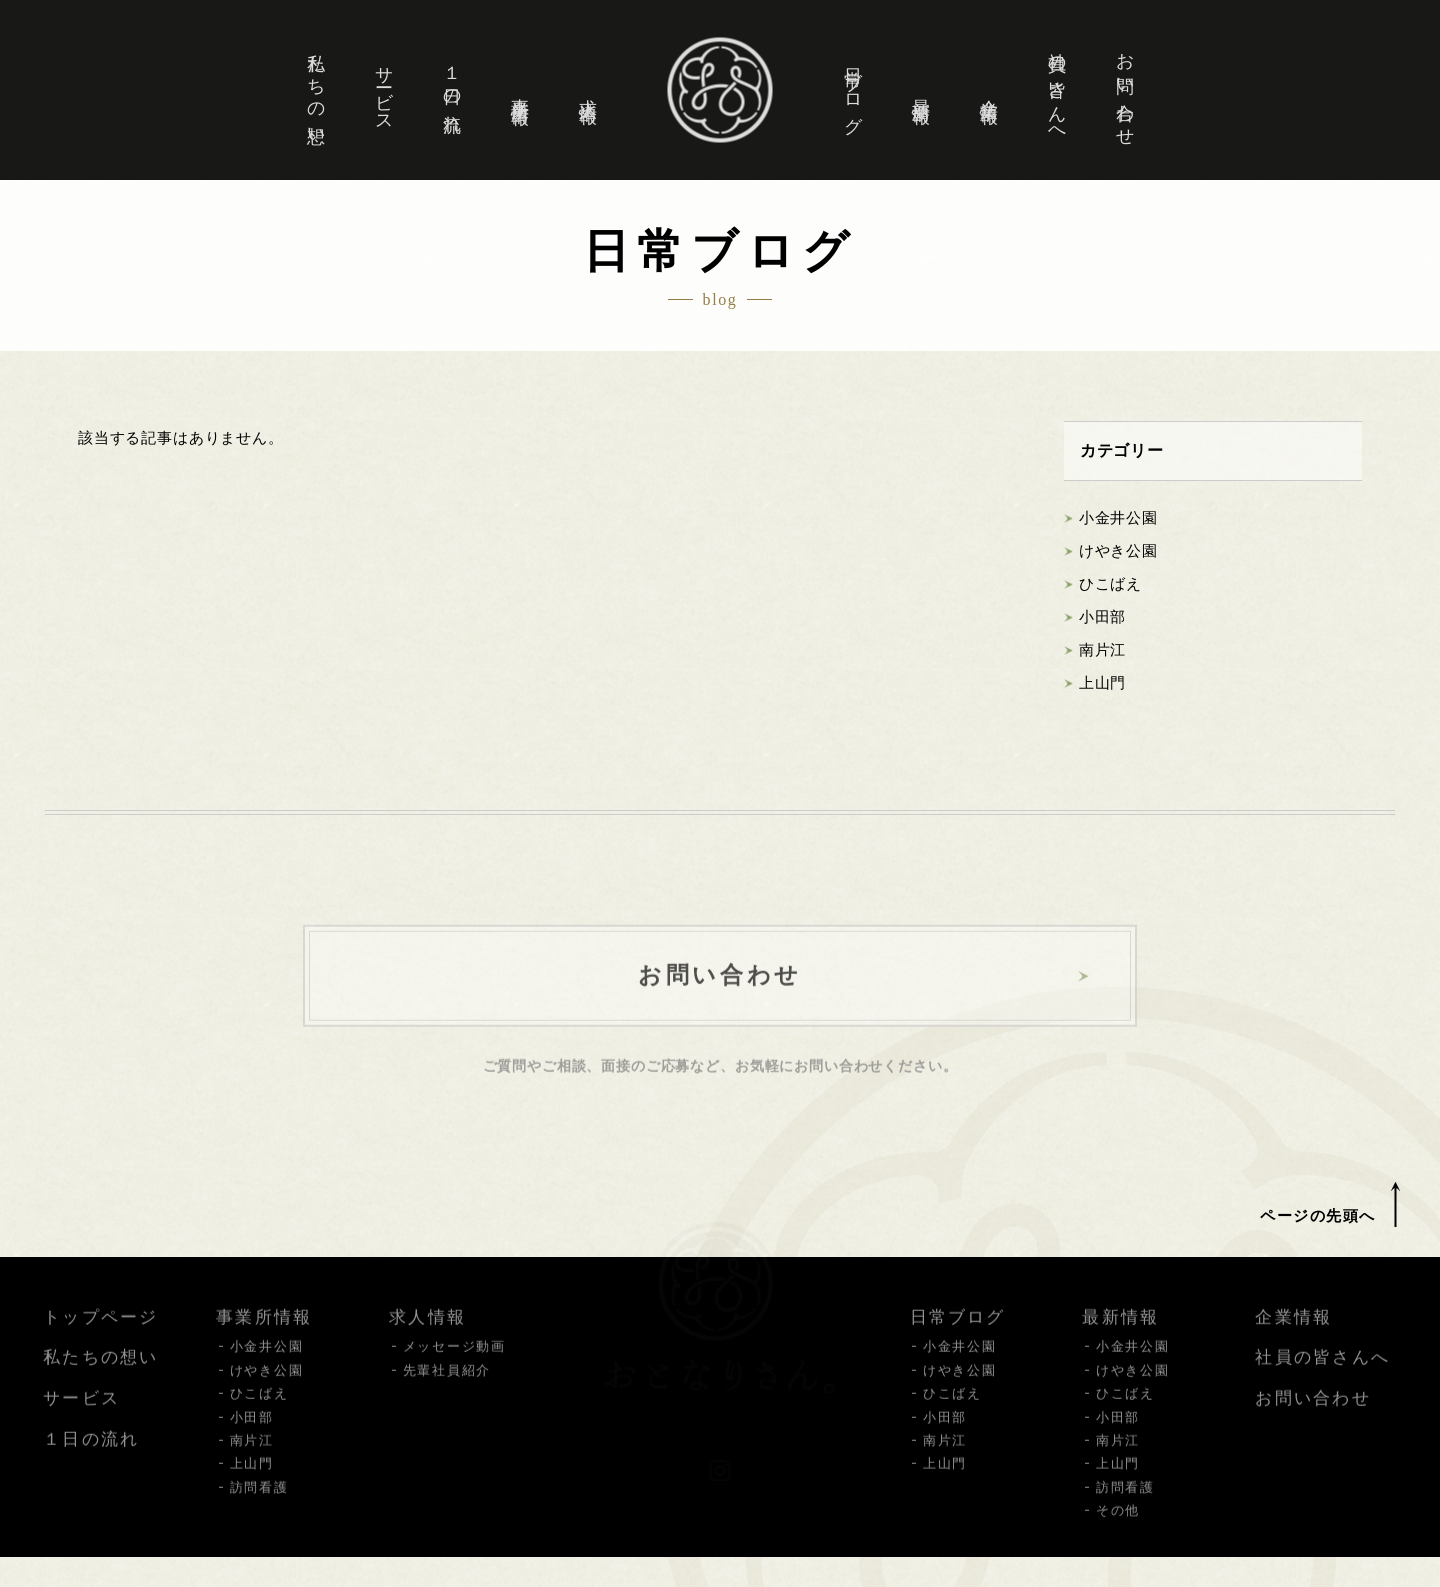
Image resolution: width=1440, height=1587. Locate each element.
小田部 (1103, 618)
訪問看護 (259, 1504)
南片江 (1103, 651)
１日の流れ (452, 92)
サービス (384, 91)
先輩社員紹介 (447, 1387)
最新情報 (921, 91)
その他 (1118, 1527)
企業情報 (989, 91)
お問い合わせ (1125, 91)
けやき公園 (1118, 552)
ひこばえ (1110, 585)
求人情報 (588, 91)
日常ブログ (853, 91)
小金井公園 (1118, 519)
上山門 (1103, 684)
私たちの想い (316, 91)
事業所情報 (520, 91)
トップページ (100, 1334)
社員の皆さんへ (1057, 92)
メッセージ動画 (454, 1363)
